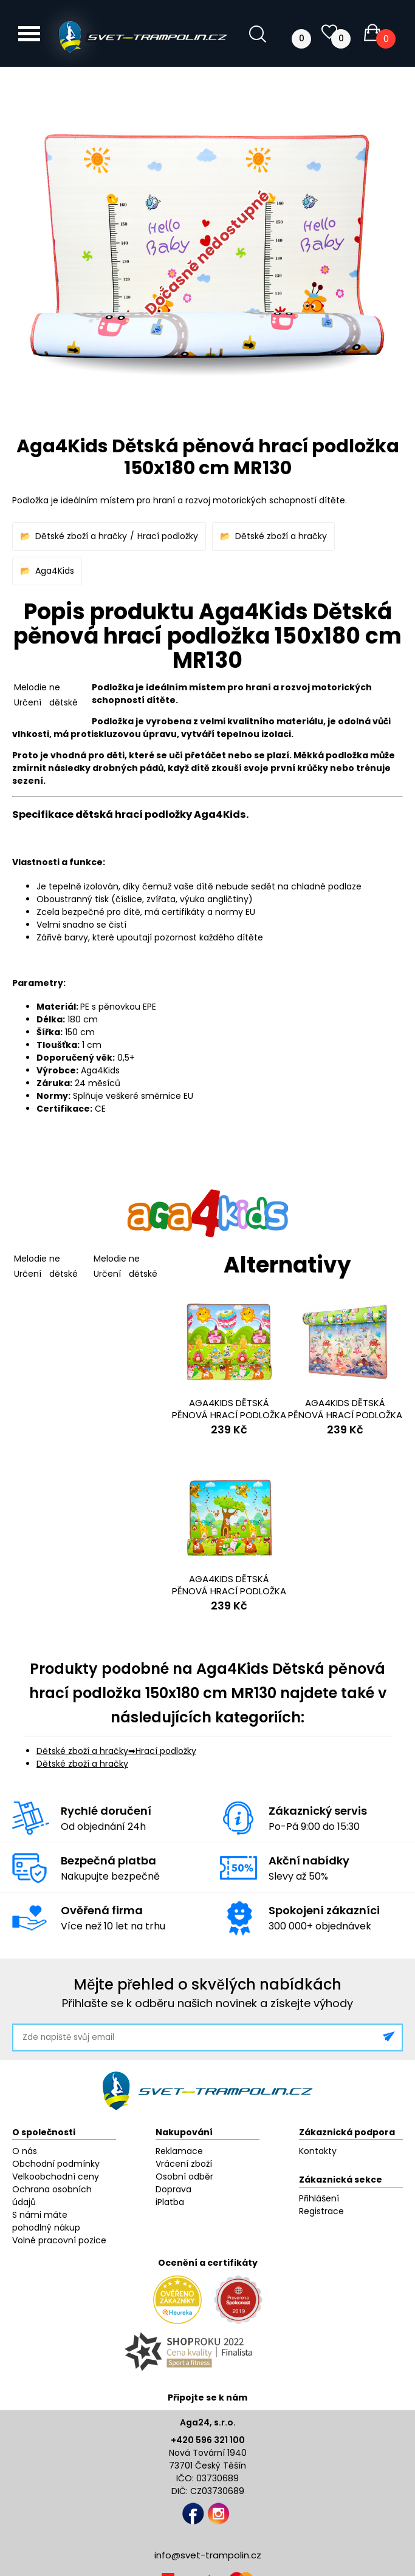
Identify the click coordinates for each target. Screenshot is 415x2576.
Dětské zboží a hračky (81, 536)
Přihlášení (319, 2198)
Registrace (321, 2211)
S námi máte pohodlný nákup (46, 2221)
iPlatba (170, 2202)
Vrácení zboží (184, 2164)
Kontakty (318, 2151)
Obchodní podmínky (56, 2164)
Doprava (173, 2189)
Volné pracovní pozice (59, 2240)
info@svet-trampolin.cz (207, 2555)
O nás (24, 2151)
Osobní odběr (184, 2176)
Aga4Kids (54, 571)
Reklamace (179, 2151)
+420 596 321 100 (208, 2440)
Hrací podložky (167, 536)
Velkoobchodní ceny (55, 2176)
